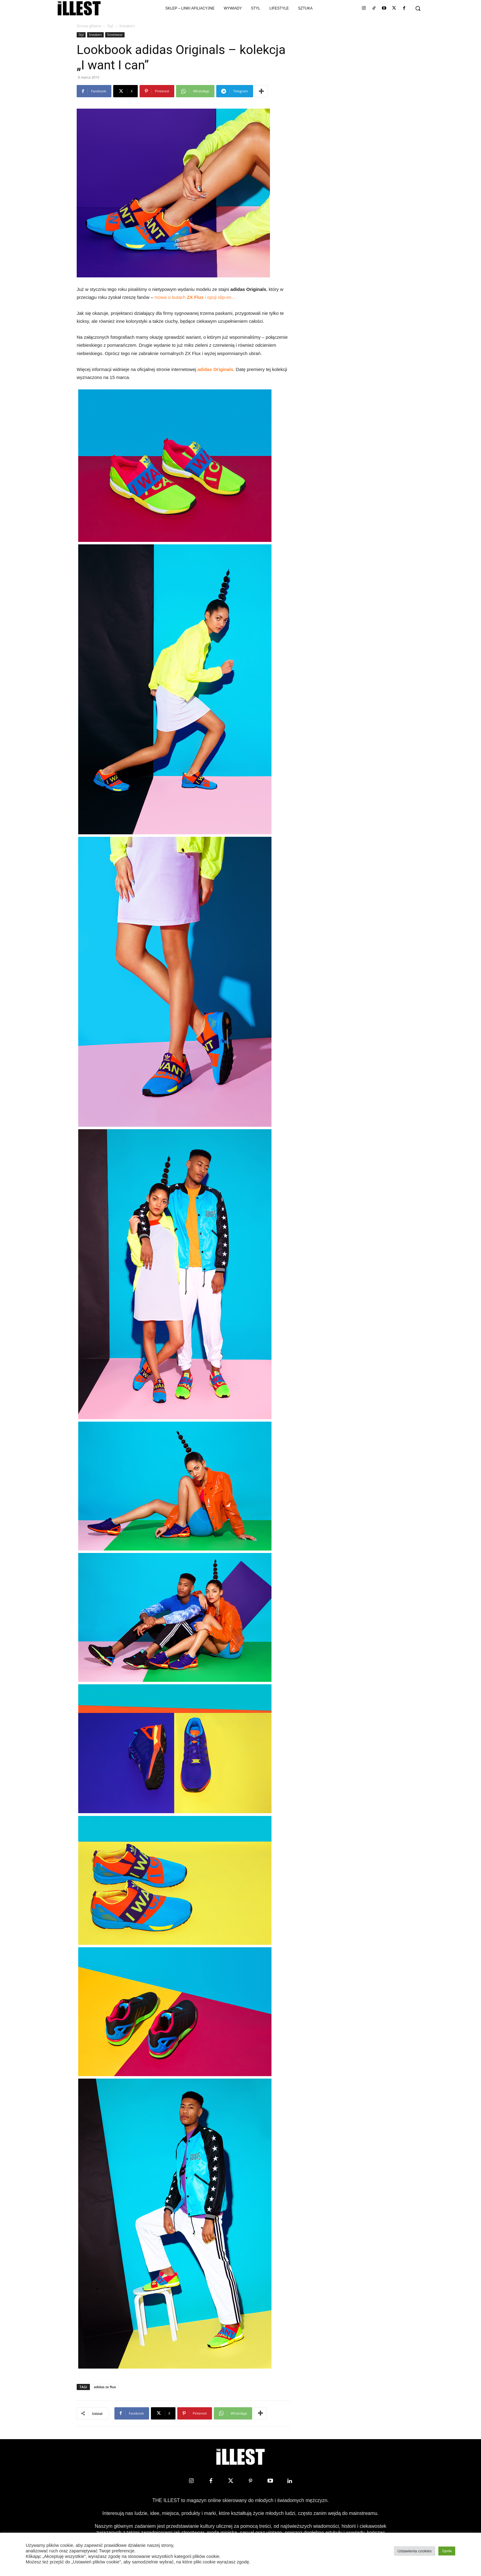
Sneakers (95, 35)
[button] (417, 8)
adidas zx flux (105, 2387)
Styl (110, 26)
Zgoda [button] (447, 2551)
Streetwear (115, 35)
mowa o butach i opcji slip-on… (195, 297)
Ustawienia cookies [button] (415, 2551)
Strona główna (89, 26)
